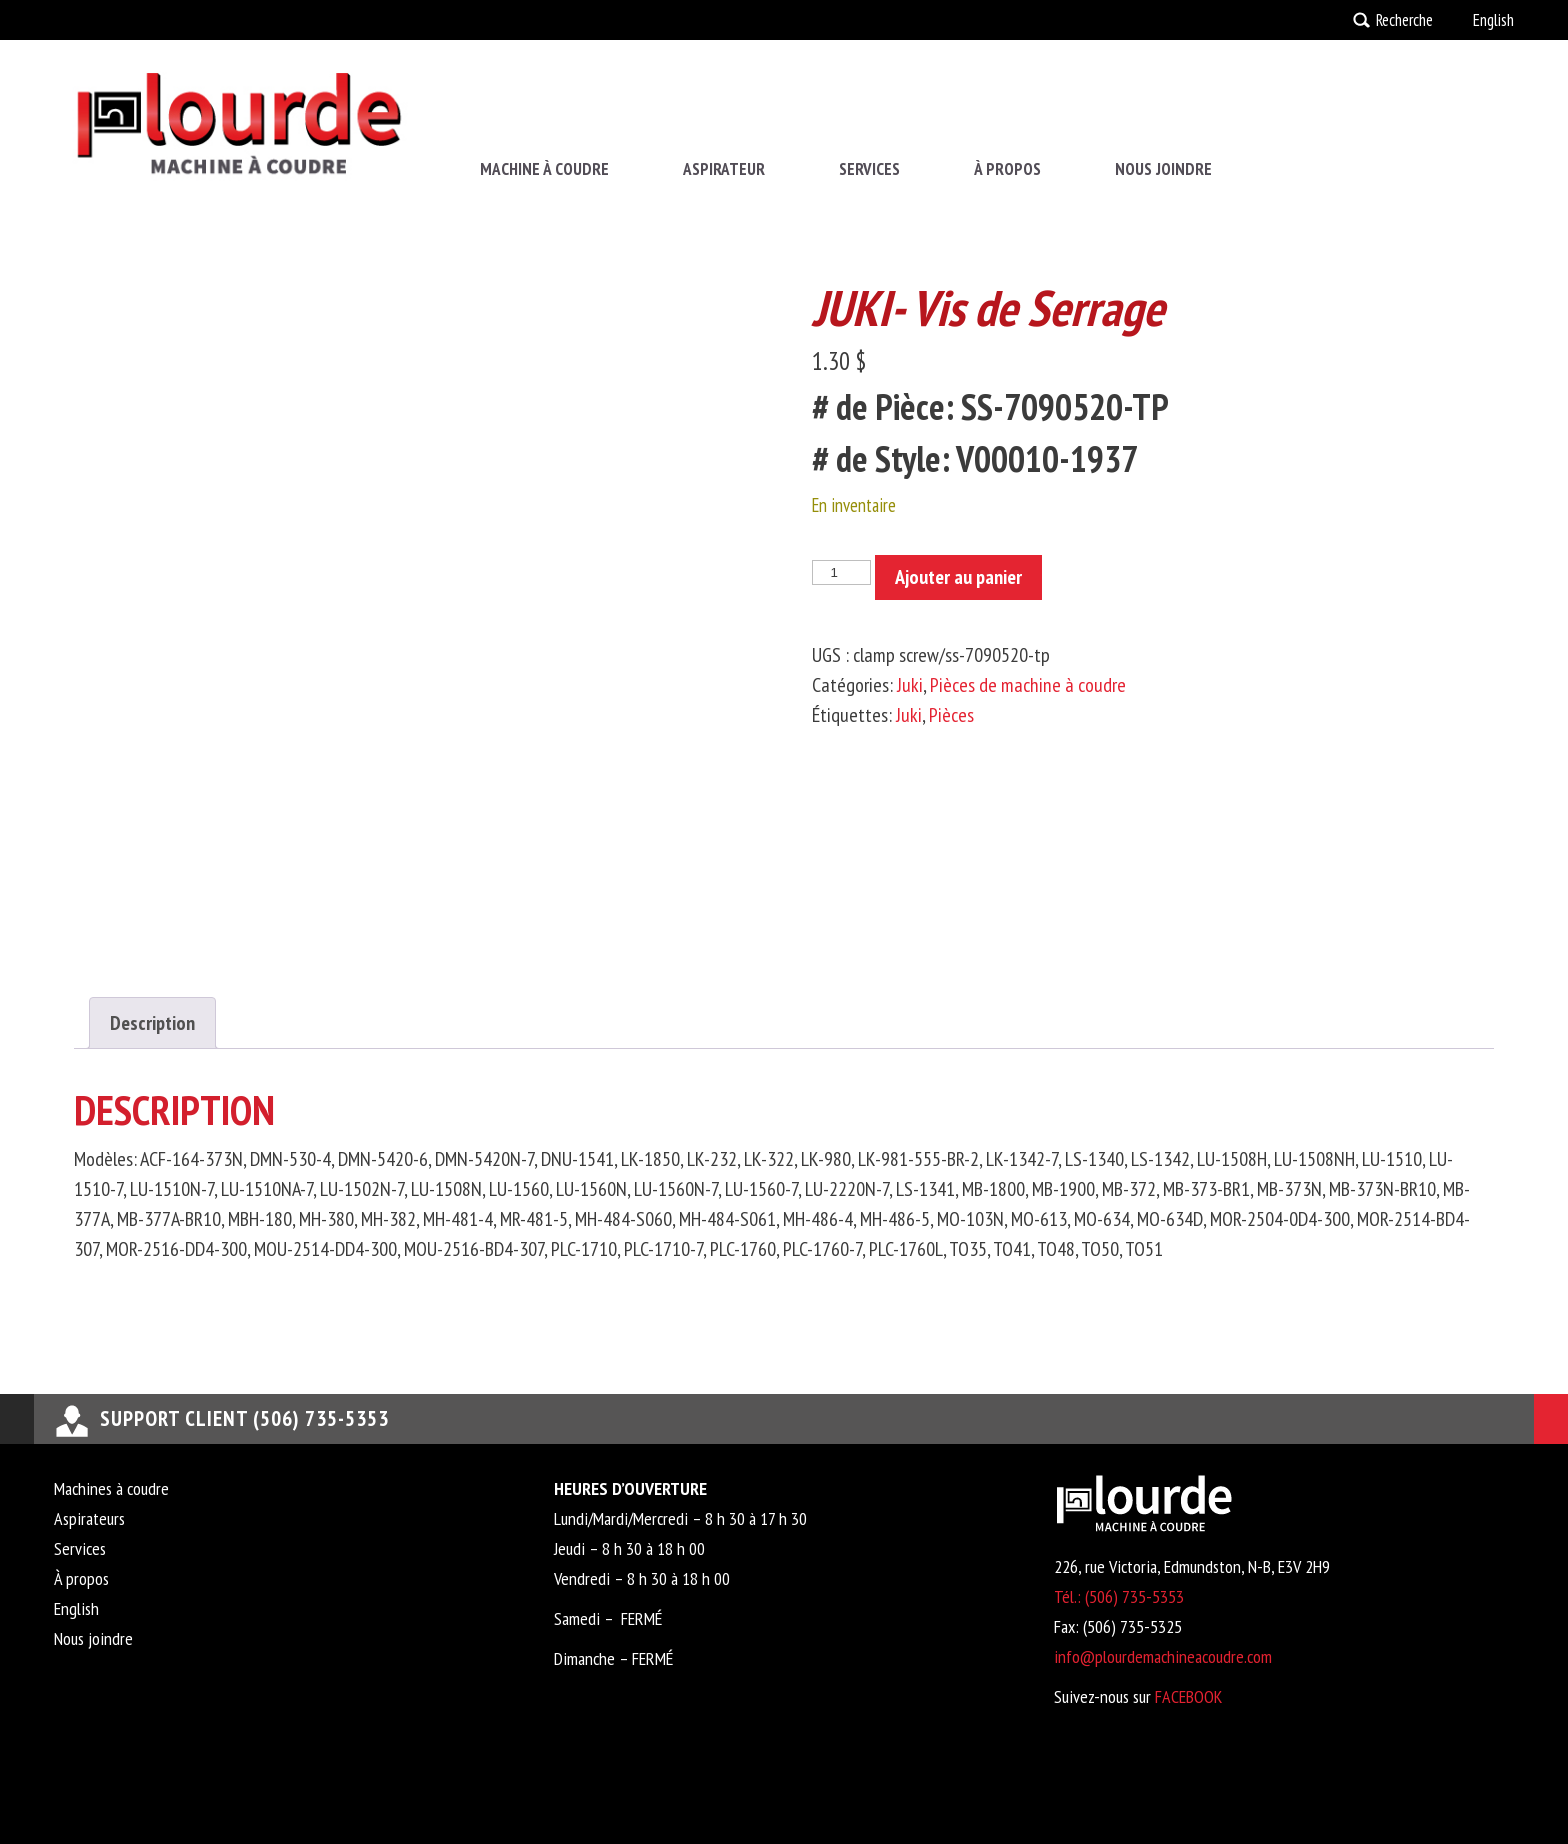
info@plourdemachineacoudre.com (1163, 1656)
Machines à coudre (111, 1488)
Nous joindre (1163, 169)
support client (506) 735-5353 (244, 1418)
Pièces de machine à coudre (1028, 685)
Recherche (1404, 20)
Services (869, 169)
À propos (1007, 169)
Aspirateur (724, 169)
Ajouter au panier (958, 577)
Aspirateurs (89, 1518)
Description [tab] (152, 1023)
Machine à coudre (544, 169)
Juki (910, 685)
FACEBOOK (1188, 1696)
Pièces (951, 715)
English (1493, 20)
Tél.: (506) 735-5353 (1119, 1596)
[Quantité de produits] (841, 572)
